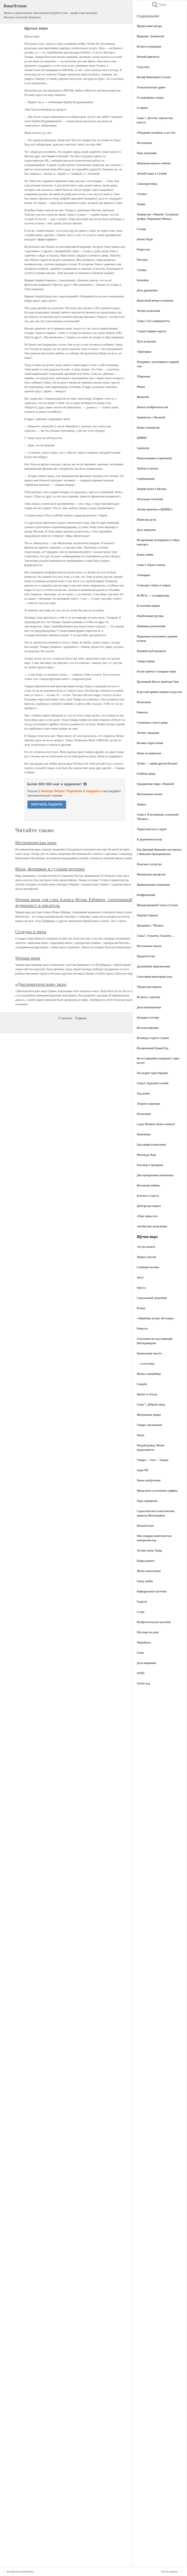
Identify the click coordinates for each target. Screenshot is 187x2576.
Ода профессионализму (151, 1144)
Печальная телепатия (150, 499)
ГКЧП (140, 1673)
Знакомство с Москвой (151, 417)
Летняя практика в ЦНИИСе (154, 509)
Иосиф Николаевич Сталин (154, 77)
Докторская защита (149, 1205)
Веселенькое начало (149, 945)
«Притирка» (144, 351)
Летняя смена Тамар (149, 1550)
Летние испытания (148, 310)
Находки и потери (148, 1017)
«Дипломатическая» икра (40, 984)
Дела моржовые (146, 1662)
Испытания (144, 702)
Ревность (142, 712)
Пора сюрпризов (147, 1500)
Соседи (141, 229)
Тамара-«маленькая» (149, 1424)
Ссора (140, 1611)
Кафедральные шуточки (152, 1591)
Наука (140, 1435)
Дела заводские (146, 529)
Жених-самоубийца (149, 1373)
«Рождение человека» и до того (156, 132)
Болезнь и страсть (148, 1195)
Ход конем (143, 1093)
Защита (141, 804)
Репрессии (143, 249)
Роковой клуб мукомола (151, 651)
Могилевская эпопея (149, 794)
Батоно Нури (145, 239)
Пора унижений (146, 153)
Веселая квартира (148, 1027)
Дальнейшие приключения (153, 966)
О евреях (142, 107)
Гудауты (142, 1601)
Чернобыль (144, 1642)
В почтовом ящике (148, 605)
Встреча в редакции (149, 46)
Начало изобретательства (152, 407)
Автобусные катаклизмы (152, 1226)
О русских (143, 66)
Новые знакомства (148, 427)
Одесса (141, 1287)
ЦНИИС (142, 437)
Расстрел (142, 259)
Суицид (141, 269)
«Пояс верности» (147, 1216)
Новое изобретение (149, 1480)
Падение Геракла (147, 915)
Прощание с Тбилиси (150, 925)
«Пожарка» (144, 575)
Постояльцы (144, 142)
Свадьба (142, 1384)
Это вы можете (146, 1246)
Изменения (143, 1134)
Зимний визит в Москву (151, 488)
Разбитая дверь (146, 773)
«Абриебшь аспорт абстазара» (155, 1318)
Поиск (159, 4)
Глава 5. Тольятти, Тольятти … (156, 935)
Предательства (146, 956)
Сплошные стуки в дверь (152, 722)
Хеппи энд (143, 1683)
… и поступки (145, 1363)
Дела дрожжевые (147, 290)
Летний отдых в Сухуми (152, 173)
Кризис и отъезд (147, 1394)
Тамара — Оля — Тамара (152, 1459)
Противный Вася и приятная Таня (158, 681)
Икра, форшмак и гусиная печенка (50, 868)
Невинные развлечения (151, 626)
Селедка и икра (30, 931)
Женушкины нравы (149, 1414)
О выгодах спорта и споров (153, 585)
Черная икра (27, 958)
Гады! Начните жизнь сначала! (156, 1124)
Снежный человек (148, 1267)
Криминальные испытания (153, 884)
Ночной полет (145, 1525)
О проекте (65, 1018)
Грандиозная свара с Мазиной (155, 783)
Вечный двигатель (148, 56)
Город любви (145, 1581)
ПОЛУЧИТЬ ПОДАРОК (47, 804)
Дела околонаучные (149, 1007)
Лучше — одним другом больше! (157, 763)
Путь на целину (146, 341)
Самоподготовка (147, 183)
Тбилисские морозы (149, 986)
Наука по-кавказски (149, 753)
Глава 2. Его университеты (153, 321)
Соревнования (145, 478)
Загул (140, 1277)
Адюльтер (143, 448)
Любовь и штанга (148, 468)
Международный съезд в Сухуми (157, 905)
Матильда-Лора (146, 1154)
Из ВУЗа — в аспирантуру (153, 595)
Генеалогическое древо (151, 87)
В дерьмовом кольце (149, 839)
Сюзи (140, 1652)
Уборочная (143, 376)
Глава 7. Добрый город (151, 1404)
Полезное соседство (149, 864)
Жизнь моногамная (149, 1570)
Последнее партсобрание (152, 1073)
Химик (141, 204)
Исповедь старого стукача (153, 1037)
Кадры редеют (145, 1560)
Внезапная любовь (148, 1185)
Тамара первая (146, 661)
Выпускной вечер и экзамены (155, 300)
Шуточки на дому (148, 1632)
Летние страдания (148, 732)
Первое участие (146, 1257)
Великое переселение (150, 743)
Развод (141, 1308)
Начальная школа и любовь (154, 163)
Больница (143, 280)
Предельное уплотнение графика (157, 1490)
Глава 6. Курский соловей (152, 1083)
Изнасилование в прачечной (154, 458)
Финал (141, 386)
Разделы (81, 1018)
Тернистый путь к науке (152, 829)
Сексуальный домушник (152, 1297)
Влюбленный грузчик (150, 615)
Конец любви (145, 554)
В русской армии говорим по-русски (159, 691)
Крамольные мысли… (150, 1353)
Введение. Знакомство (150, 36)
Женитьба (143, 396)
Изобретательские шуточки (154, 1622)
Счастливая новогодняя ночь (154, 976)
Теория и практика (148, 1103)
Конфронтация (146, 894)
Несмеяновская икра (36, 842)
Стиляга (142, 193)
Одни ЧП (142, 1470)
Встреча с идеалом (148, 997)
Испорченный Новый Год (152, 1048)
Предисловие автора (149, 26)
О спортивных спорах (150, 97)
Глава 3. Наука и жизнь (151, 564)
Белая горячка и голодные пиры (156, 671)
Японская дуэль (146, 519)
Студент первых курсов (151, 331)
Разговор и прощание (150, 1165)
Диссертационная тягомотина (155, 1175)
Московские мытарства (151, 874)
